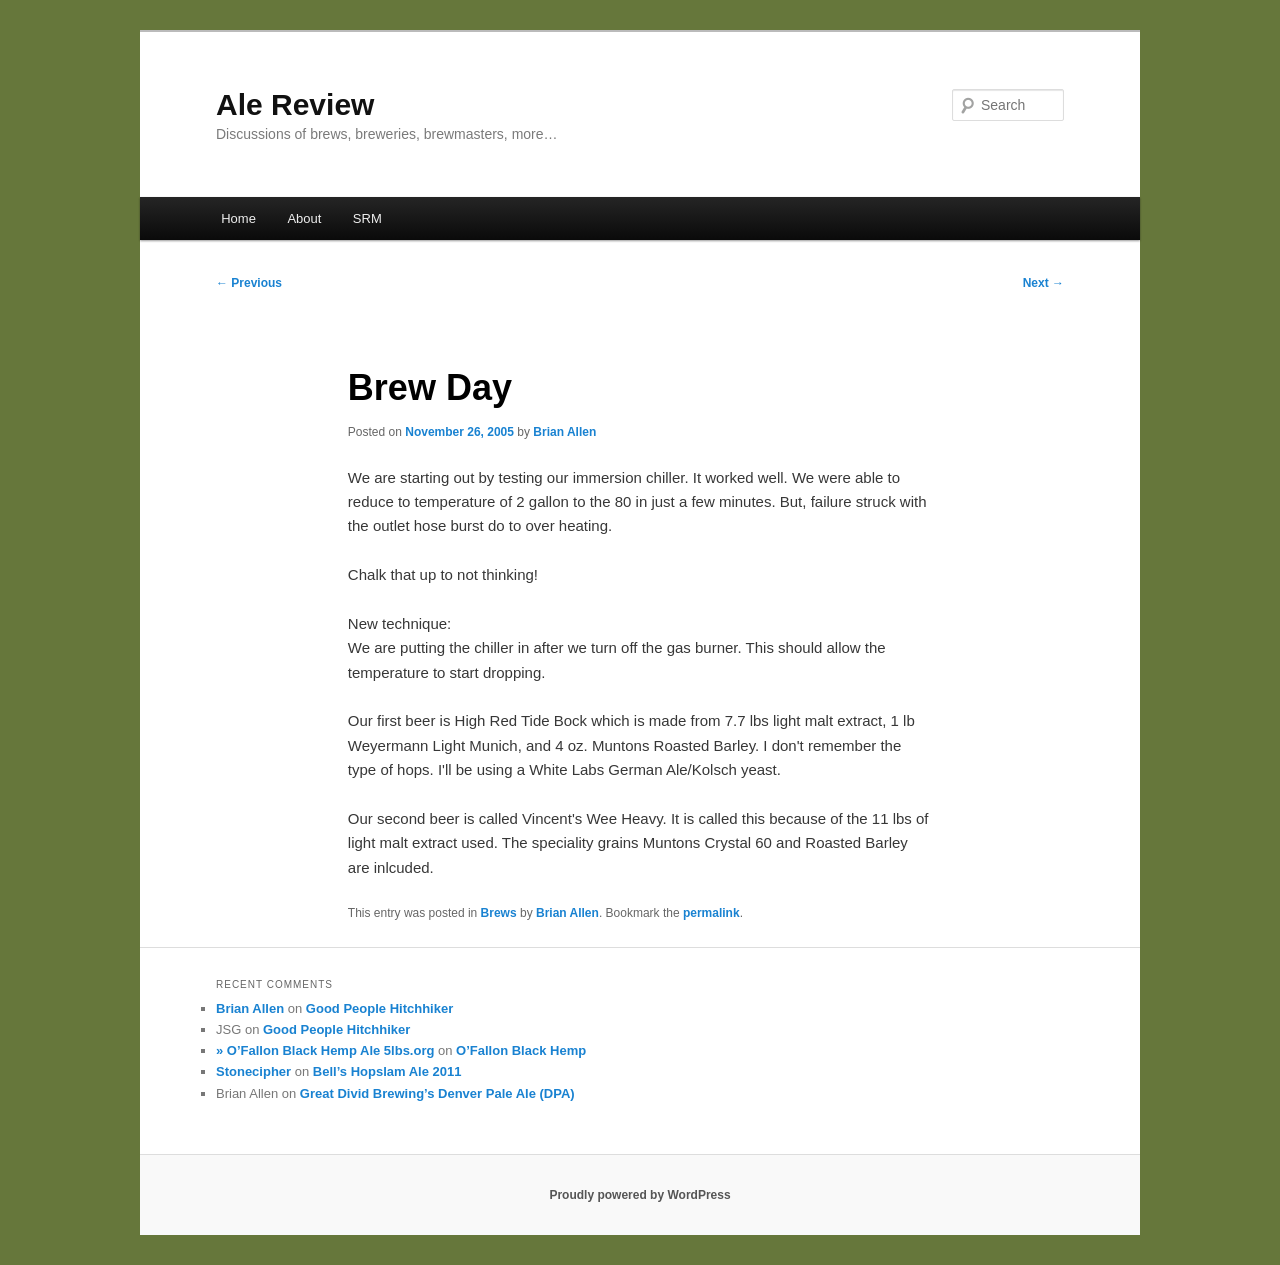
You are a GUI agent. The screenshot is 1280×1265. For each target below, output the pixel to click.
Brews (499, 913)
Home (238, 218)
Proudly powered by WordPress (639, 1195)
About (304, 218)
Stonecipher (253, 1071)
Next (1043, 283)
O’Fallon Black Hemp (521, 1050)
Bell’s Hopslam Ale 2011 (387, 1071)
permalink (711, 913)
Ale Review (295, 104)
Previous (249, 283)
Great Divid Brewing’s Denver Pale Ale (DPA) (437, 1093)
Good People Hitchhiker (379, 1008)
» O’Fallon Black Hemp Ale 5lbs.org (325, 1050)
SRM (367, 218)
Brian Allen (564, 432)
